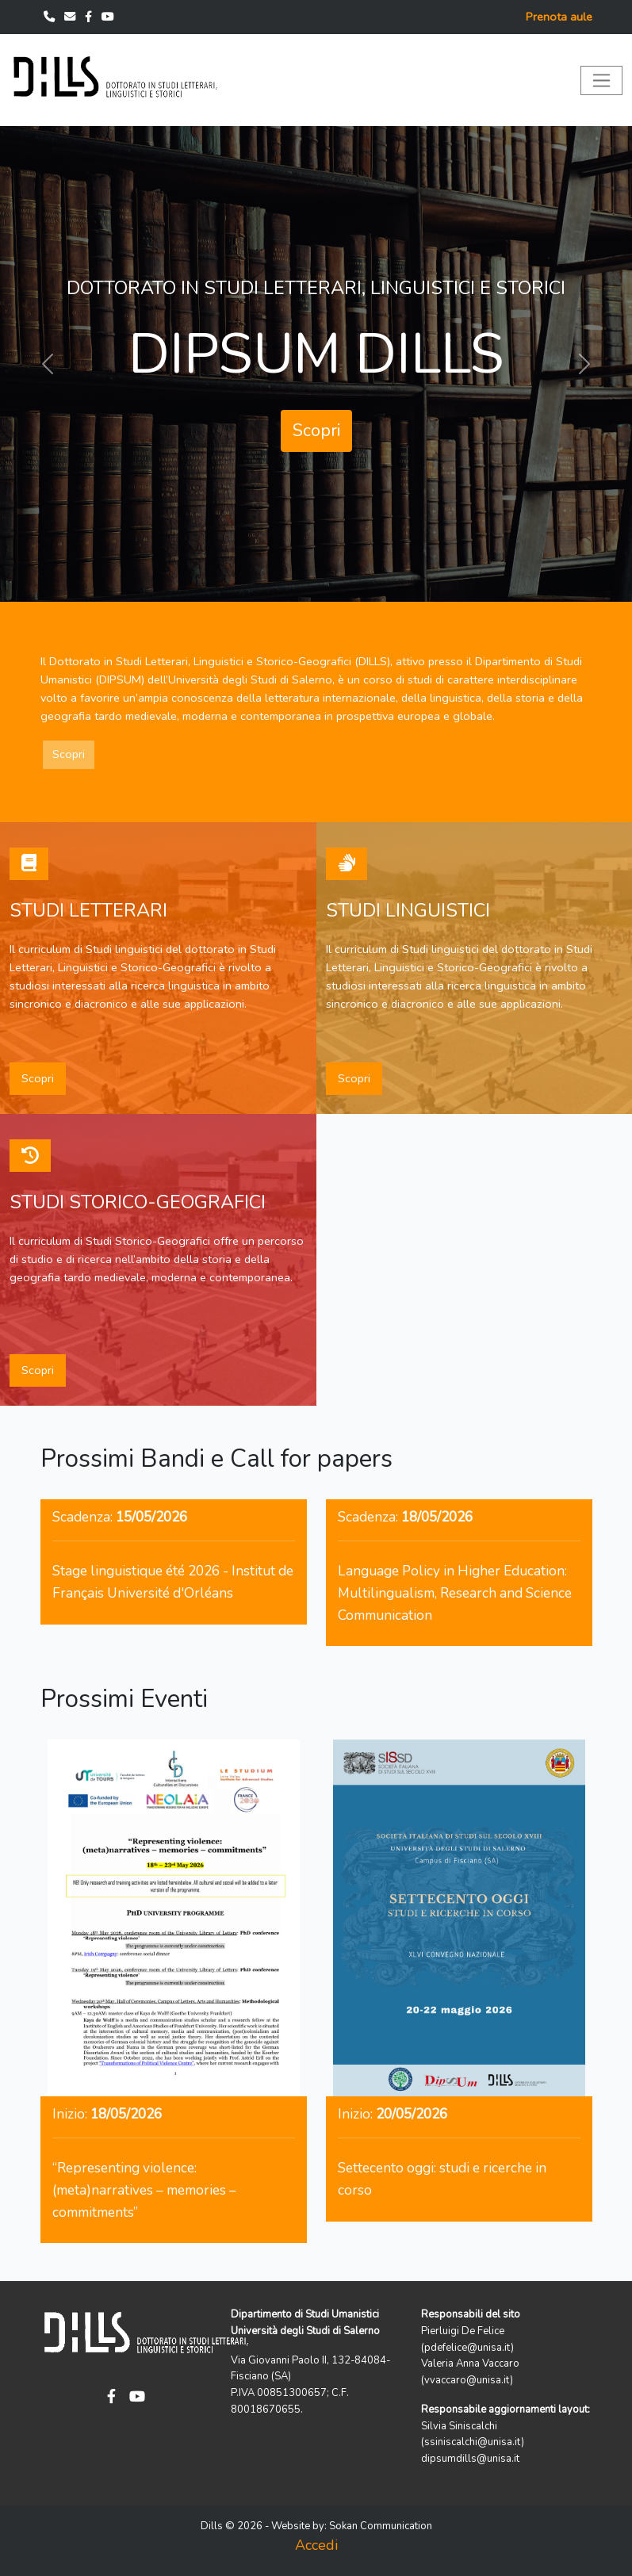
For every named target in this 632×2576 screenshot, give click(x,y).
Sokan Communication (380, 2526)
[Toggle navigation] (601, 80)
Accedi (316, 2545)
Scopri (316, 430)
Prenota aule (559, 17)
